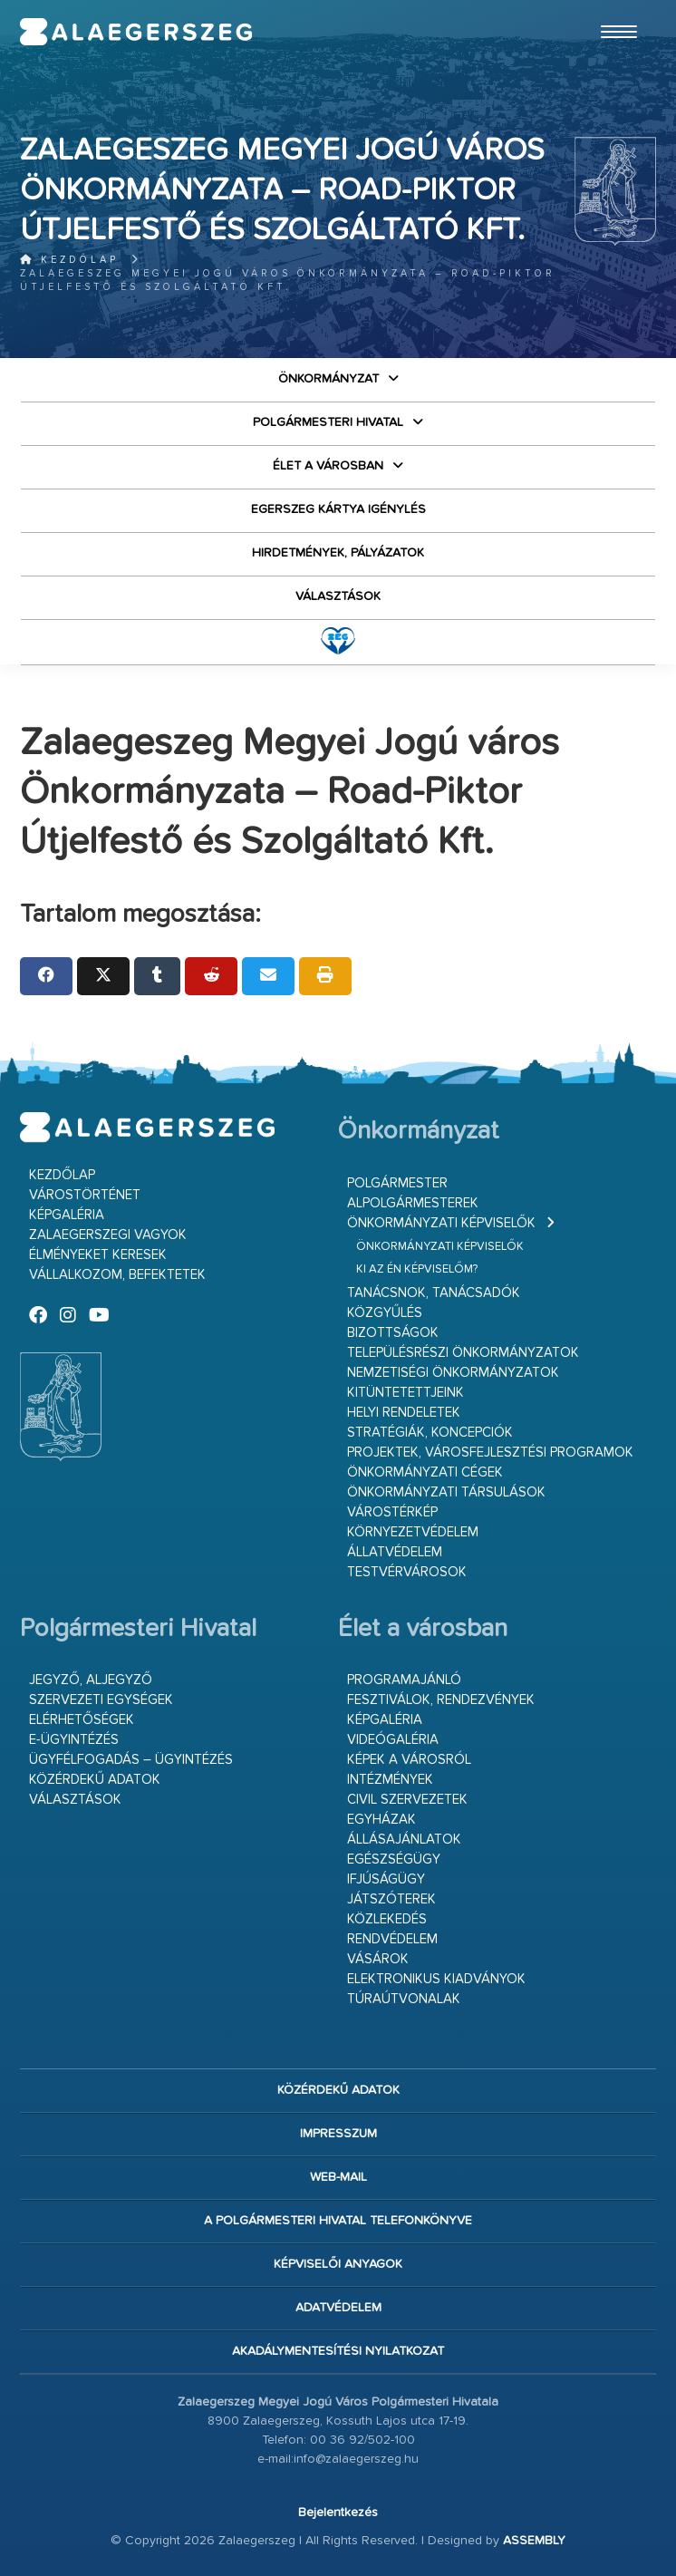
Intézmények (390, 1780)
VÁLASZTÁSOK (338, 596)
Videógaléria (393, 1740)
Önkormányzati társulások (446, 1492)
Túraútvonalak (403, 1999)
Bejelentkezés (338, 2512)
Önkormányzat (328, 379)
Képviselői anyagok (338, 2264)
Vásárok (378, 1959)
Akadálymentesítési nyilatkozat (338, 2351)
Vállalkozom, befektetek (117, 1275)
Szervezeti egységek (101, 1700)
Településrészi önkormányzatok (463, 1353)
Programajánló (404, 1680)
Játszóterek (391, 1899)
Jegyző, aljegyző (90, 1680)
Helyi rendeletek (403, 1412)
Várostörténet (84, 1195)
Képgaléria (66, 1215)
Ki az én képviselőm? (417, 1269)
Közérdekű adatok (94, 1780)
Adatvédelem (338, 2307)
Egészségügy (393, 1859)
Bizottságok (393, 1333)
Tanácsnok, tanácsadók (433, 1293)
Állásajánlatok (404, 1839)
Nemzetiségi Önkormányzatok (453, 1373)
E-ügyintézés (74, 1740)
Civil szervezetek (407, 1799)
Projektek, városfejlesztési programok (490, 1452)
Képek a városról (409, 1760)
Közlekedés (387, 1919)
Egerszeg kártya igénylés (338, 509)
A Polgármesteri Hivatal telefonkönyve (338, 2220)
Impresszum (338, 2133)
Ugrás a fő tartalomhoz (610, 8)
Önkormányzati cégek (425, 1472)
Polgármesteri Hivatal (328, 422)
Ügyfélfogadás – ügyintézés (131, 1760)
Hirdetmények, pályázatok (338, 553)
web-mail (338, 2177)
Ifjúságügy (386, 1879)
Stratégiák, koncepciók (430, 1432)
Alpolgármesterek (412, 1203)
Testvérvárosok (407, 1572)
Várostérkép (392, 1512)
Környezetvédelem (412, 1532)
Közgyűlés (384, 1313)
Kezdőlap (69, 260)
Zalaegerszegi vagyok (108, 1235)
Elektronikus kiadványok (436, 1979)
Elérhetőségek (81, 1720)
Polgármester (397, 1183)
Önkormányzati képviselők (441, 1223)
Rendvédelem (392, 1939)
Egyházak (381, 1819)
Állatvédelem (394, 1552)
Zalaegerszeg (136, 31)
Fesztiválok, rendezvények (441, 1700)
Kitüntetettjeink (405, 1392)
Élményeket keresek (98, 1255)
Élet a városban (328, 466)
